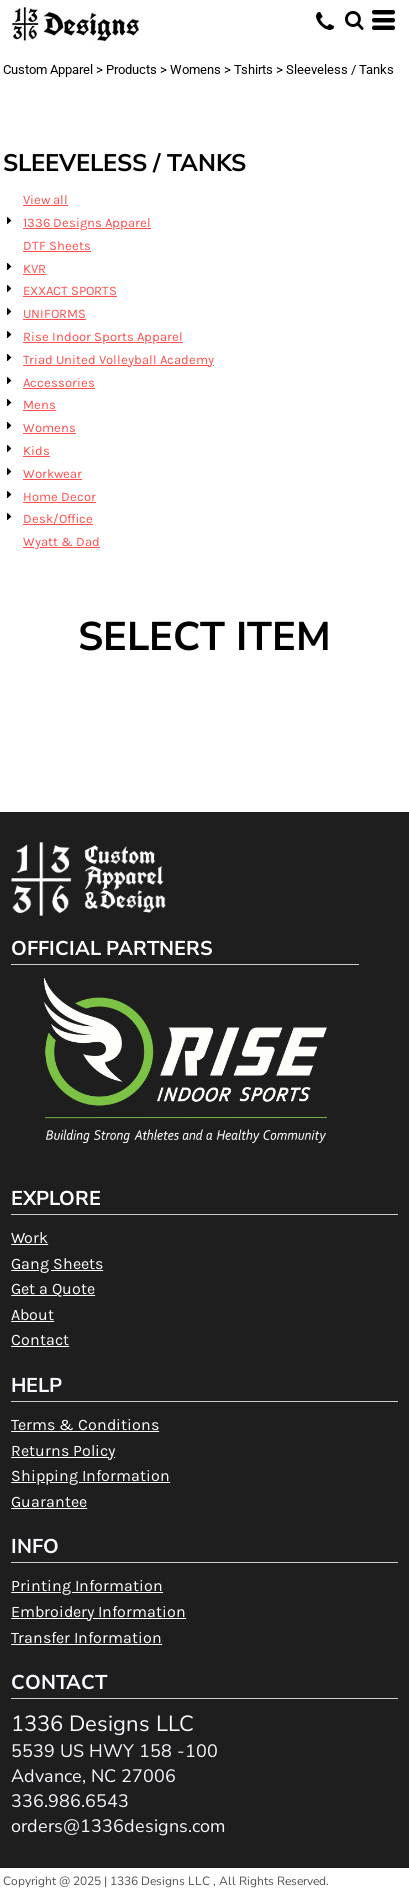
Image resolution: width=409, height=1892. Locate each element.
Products (131, 69)
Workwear (52, 473)
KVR (34, 268)
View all (45, 199)
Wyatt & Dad (61, 541)
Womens (195, 69)
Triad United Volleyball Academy (118, 359)
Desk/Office (58, 518)
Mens (39, 404)
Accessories (59, 382)
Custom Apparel (48, 69)
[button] (354, 20)
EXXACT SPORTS (70, 290)
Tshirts (253, 69)
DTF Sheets (57, 245)
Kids (36, 450)
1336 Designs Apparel (87, 222)
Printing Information (87, 1585)
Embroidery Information (98, 1611)
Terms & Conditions (85, 1424)
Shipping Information (90, 1475)
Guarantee (49, 1501)
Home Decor (59, 496)
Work (29, 1237)
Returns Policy (63, 1450)
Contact (40, 1339)
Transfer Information (86, 1637)
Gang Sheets (57, 1263)
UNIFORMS (54, 313)
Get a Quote (53, 1288)
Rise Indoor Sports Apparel (103, 336)
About (32, 1314)
